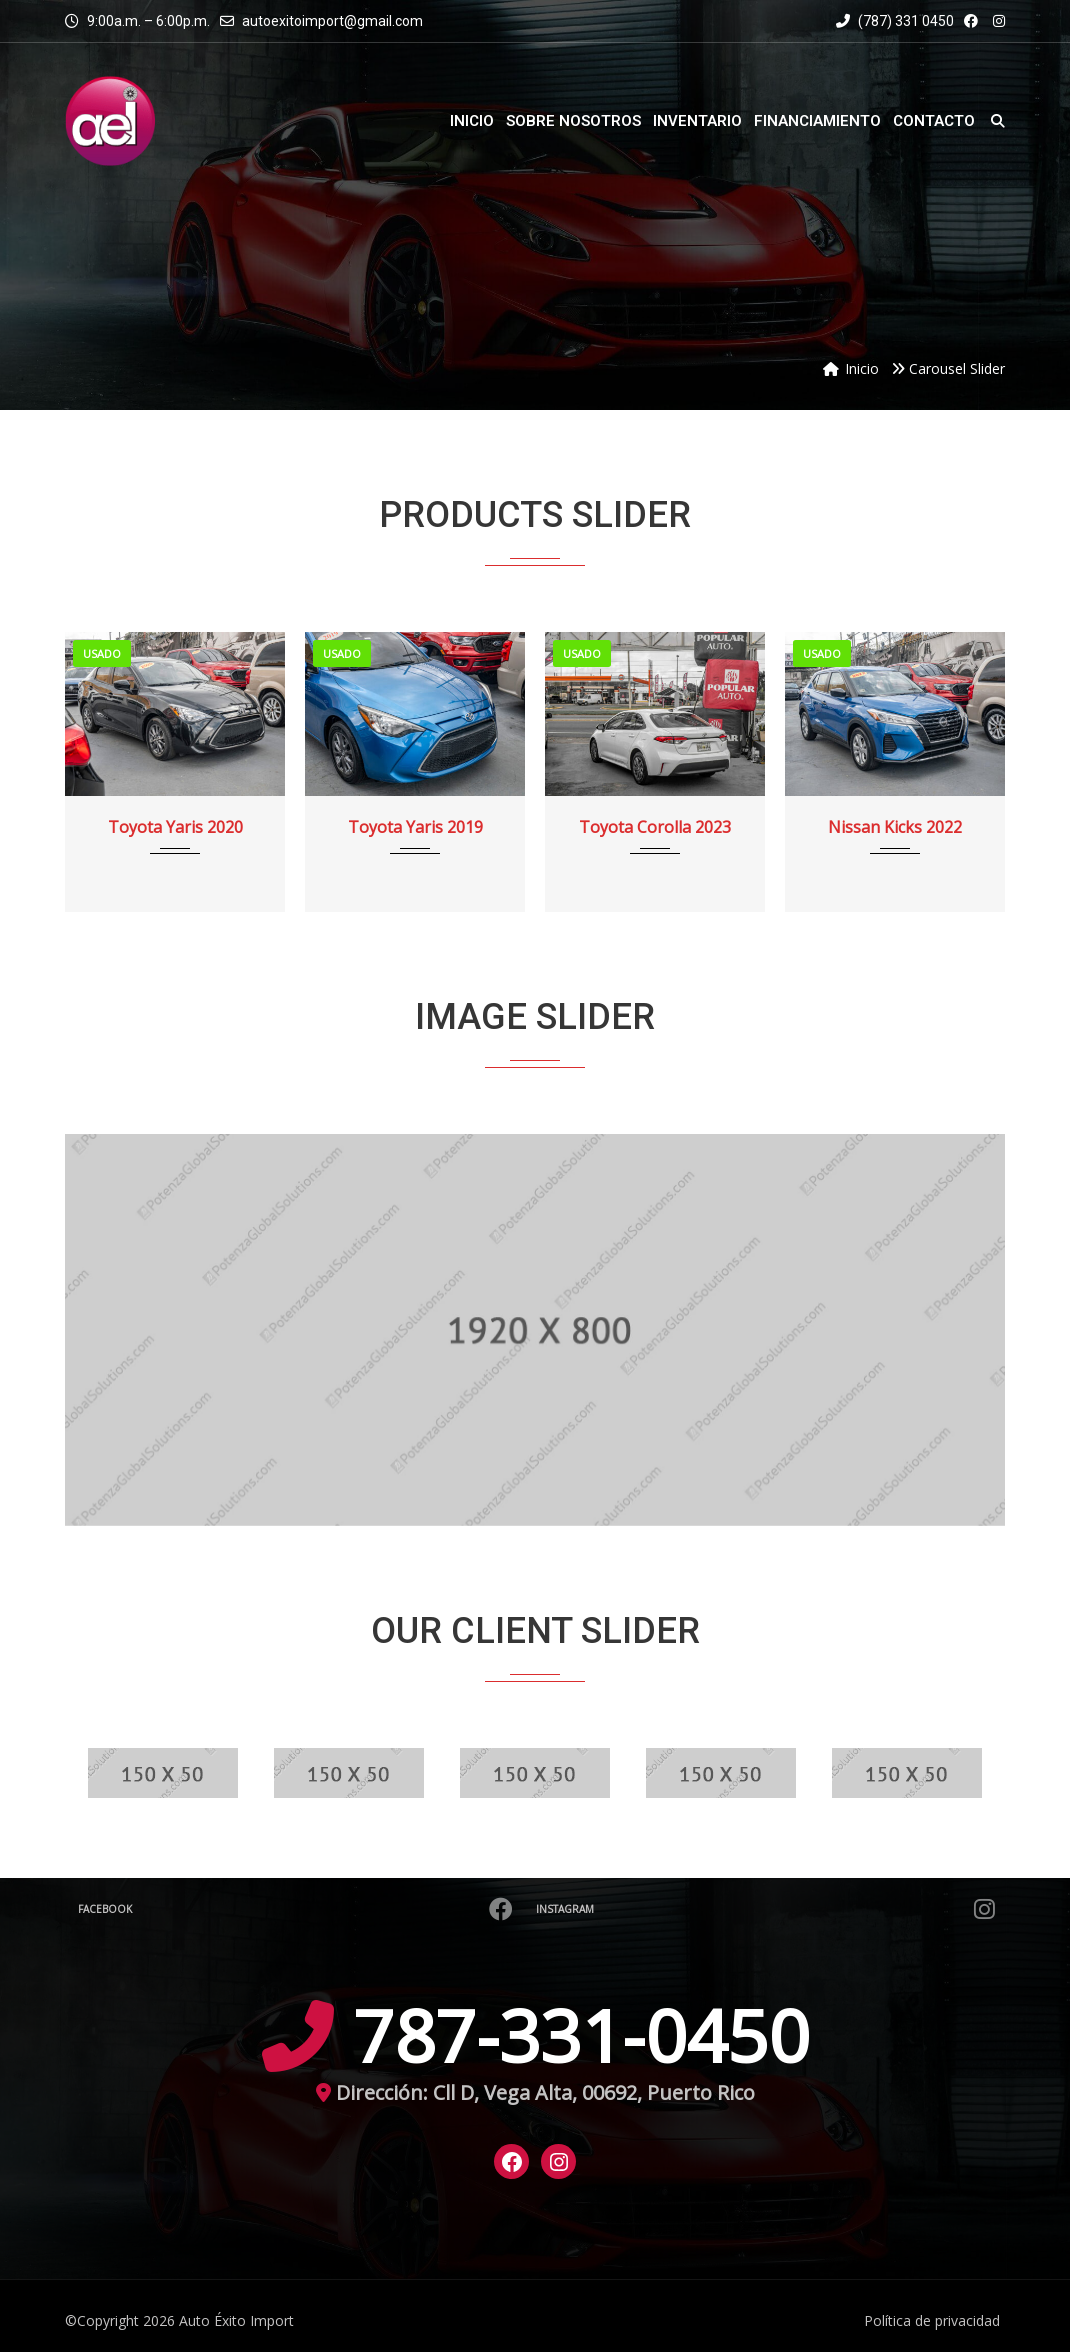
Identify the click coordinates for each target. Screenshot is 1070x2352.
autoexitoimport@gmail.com (332, 21)
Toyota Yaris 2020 (175, 827)
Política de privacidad (932, 2320)
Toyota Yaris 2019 (415, 827)
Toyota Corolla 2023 (655, 827)
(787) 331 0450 (895, 21)
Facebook (297, 1909)
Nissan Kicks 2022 (895, 827)
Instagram (767, 1909)
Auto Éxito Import (236, 2320)
